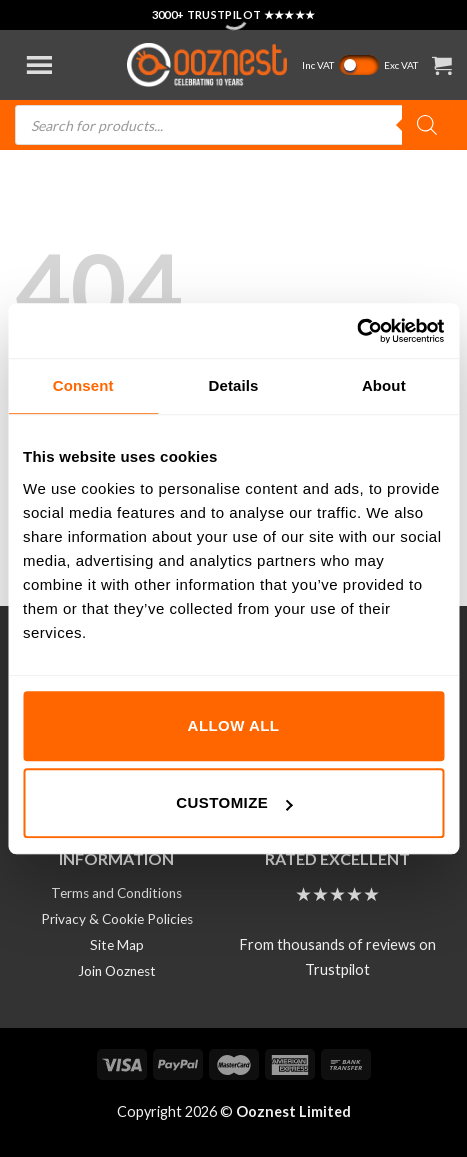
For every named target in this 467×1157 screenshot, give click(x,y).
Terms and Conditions (116, 893)
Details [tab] (234, 385)
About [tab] (384, 385)
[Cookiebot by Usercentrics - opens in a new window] (356, 331)
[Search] (427, 125)
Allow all (234, 725)
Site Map (117, 945)
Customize (234, 802)
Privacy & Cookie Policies (117, 919)
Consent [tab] (83, 385)
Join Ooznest (117, 971)
